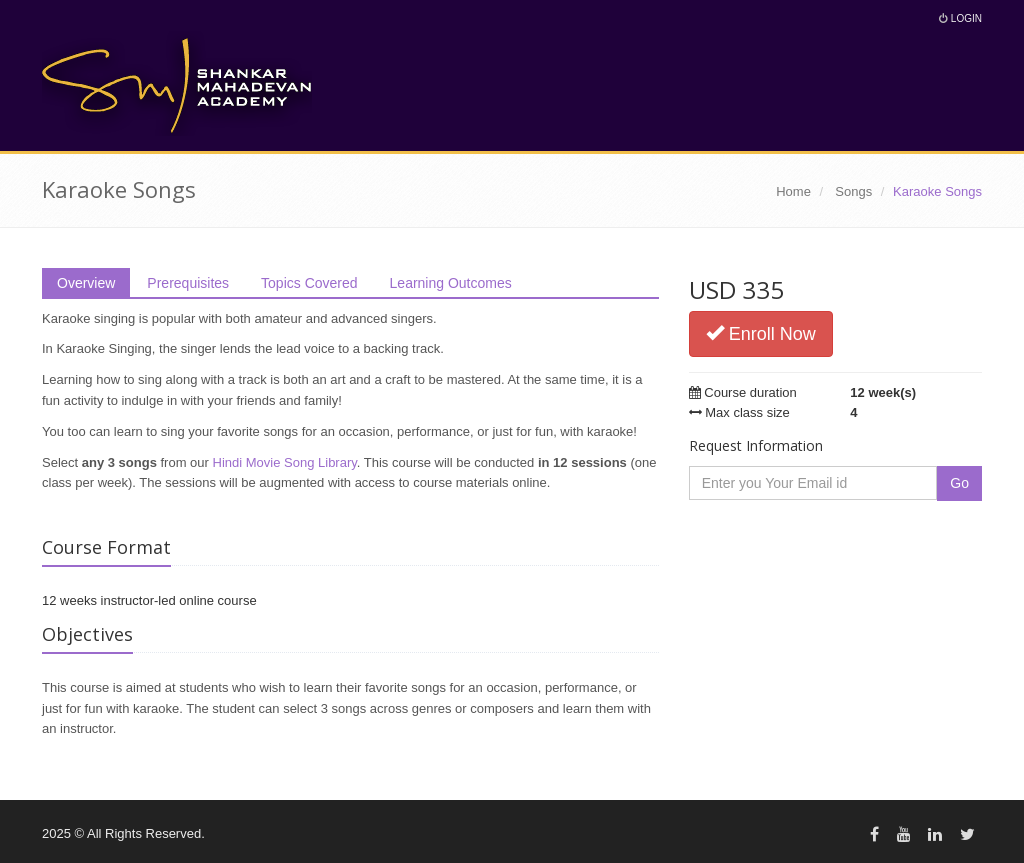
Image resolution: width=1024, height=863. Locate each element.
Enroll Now (761, 333)
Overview (86, 283)
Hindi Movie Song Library (285, 462)
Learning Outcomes (451, 283)
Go (959, 483)
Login (960, 18)
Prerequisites (188, 283)
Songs (853, 191)
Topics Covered (309, 283)
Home (793, 191)
